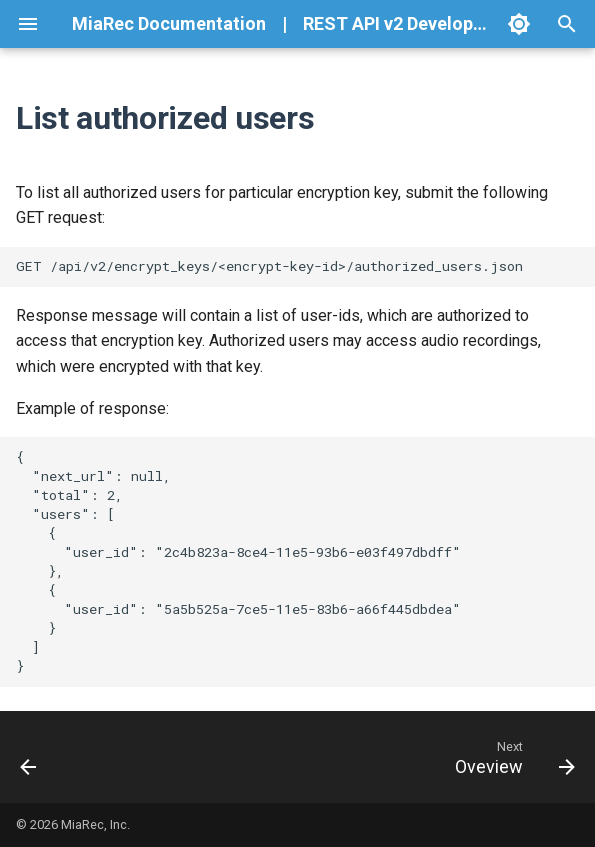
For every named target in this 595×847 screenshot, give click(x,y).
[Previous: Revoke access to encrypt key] (30, 757)
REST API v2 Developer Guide (423, 23)
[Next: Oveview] (511, 757)
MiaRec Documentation (169, 23)
